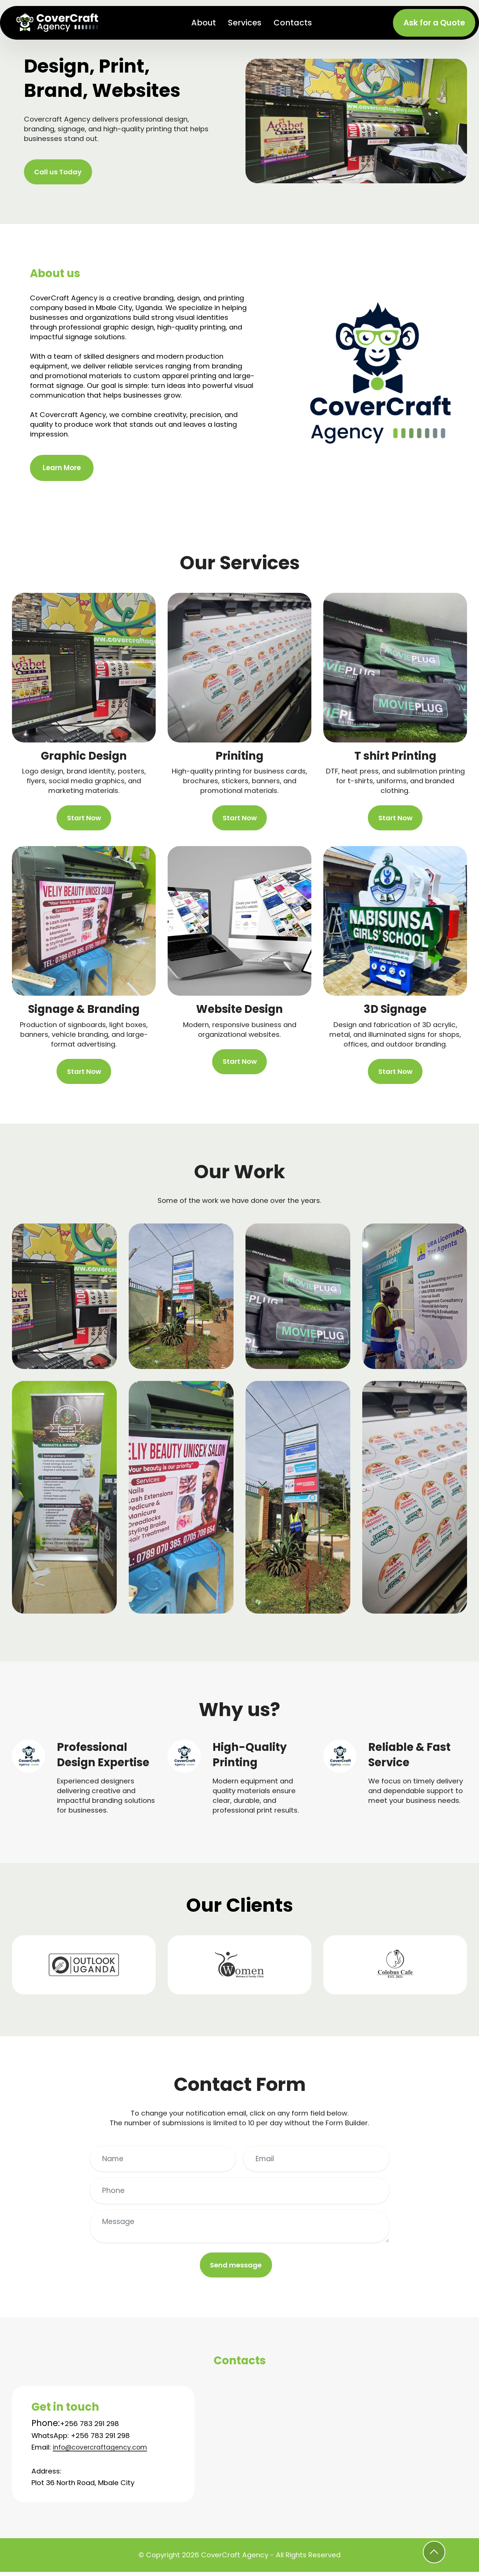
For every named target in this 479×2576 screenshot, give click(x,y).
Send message (235, 2268)
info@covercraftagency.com (103, 2451)
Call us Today (58, 172)
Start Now (83, 819)
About (204, 22)
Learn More (62, 469)
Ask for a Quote (434, 22)
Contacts (293, 22)
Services (245, 22)
